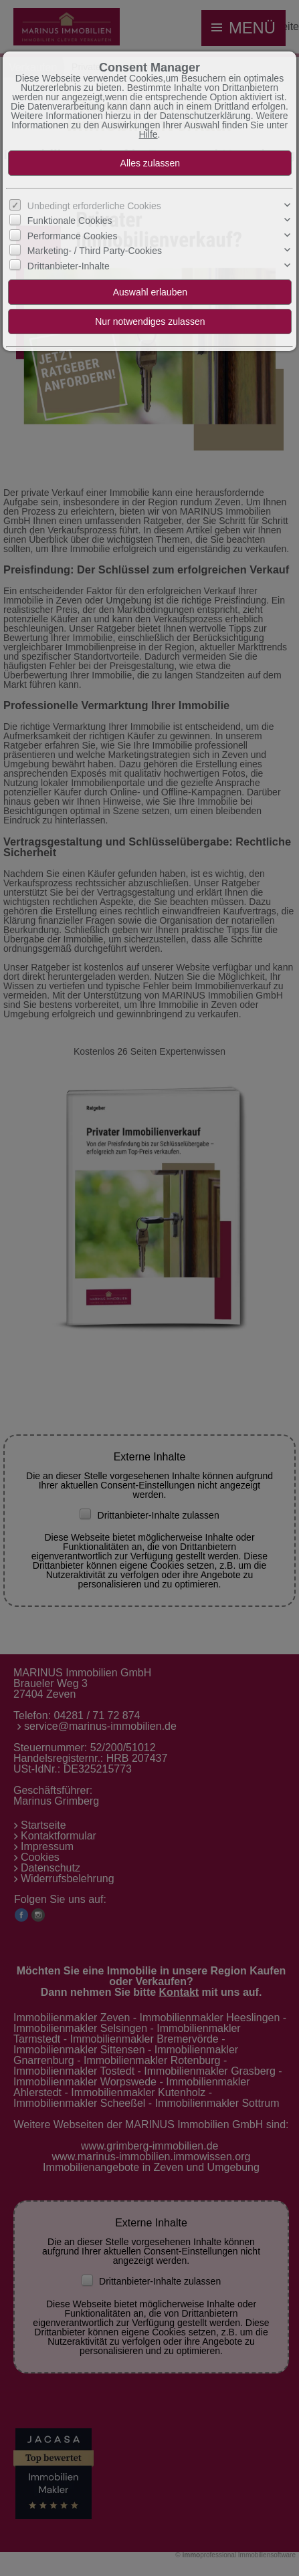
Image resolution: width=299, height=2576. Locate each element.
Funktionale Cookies (69, 220)
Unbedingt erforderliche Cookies (94, 206)
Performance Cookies (72, 236)
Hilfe (148, 134)
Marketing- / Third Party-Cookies (94, 250)
